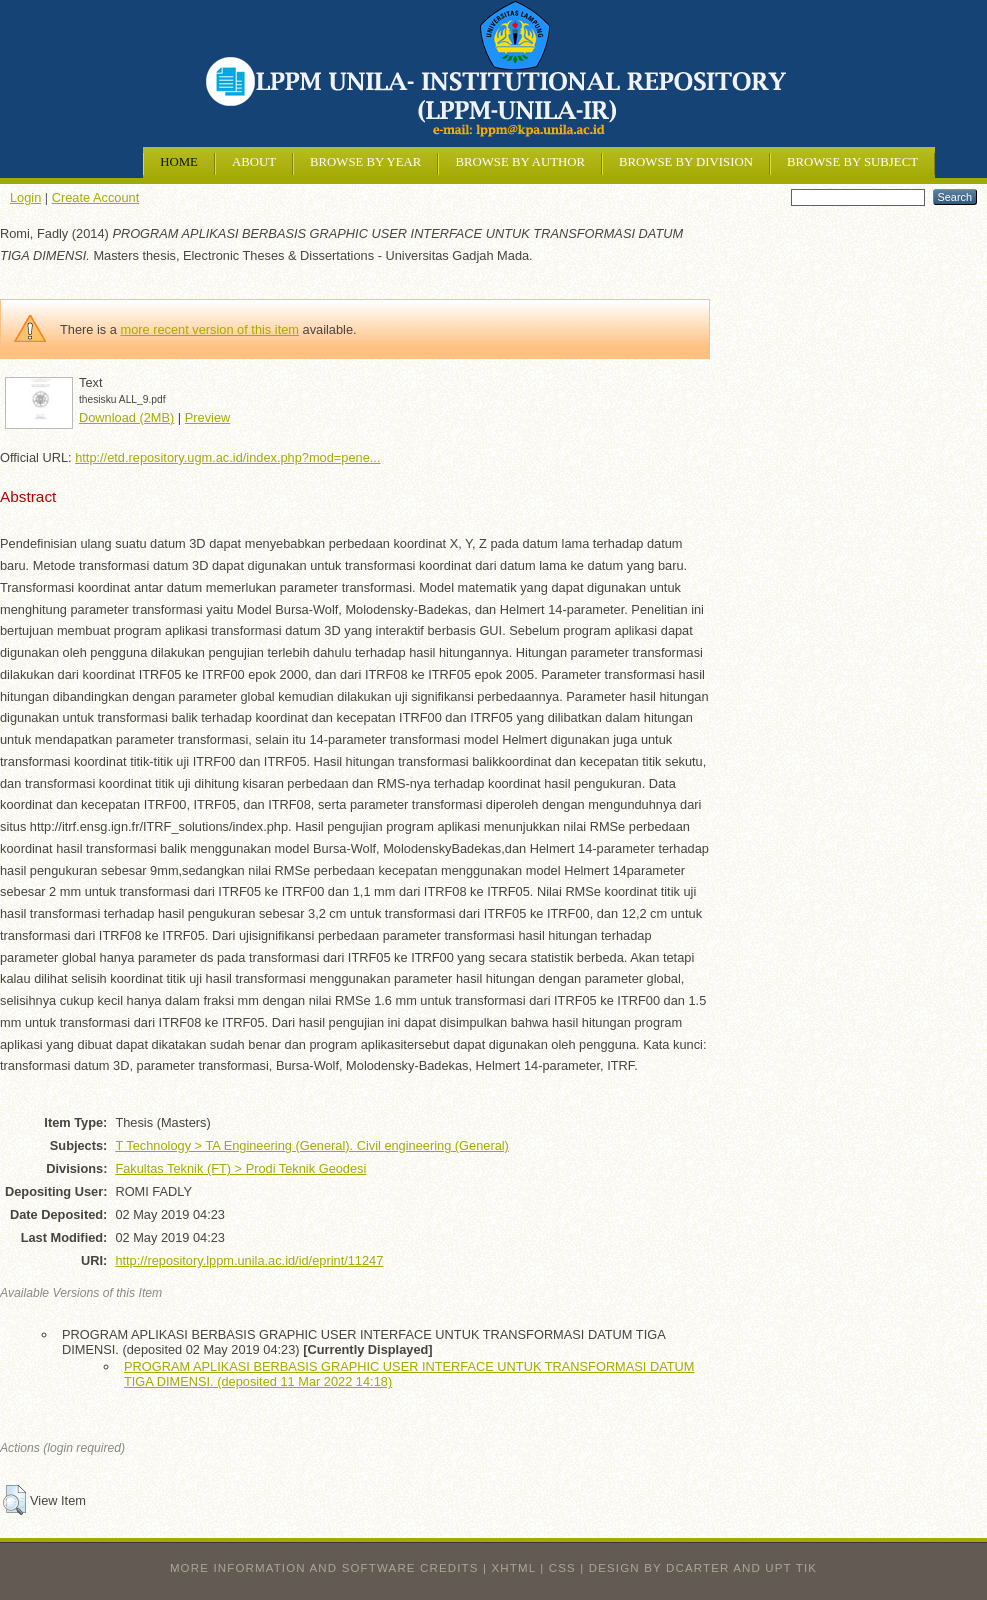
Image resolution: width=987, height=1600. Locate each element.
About (254, 162)
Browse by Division (686, 162)
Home (179, 162)
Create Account (96, 197)
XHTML (514, 1568)
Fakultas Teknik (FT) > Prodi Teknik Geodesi (240, 1168)
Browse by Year (365, 162)
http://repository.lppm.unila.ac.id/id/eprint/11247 (249, 1260)
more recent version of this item (209, 329)
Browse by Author (520, 162)
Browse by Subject (852, 162)
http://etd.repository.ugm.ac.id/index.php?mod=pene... (227, 457)
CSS (562, 1568)
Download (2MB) (126, 417)
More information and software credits (324, 1568)
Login (25, 197)
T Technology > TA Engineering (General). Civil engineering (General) (312, 1145)
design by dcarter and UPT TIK (703, 1568)
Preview (208, 417)
